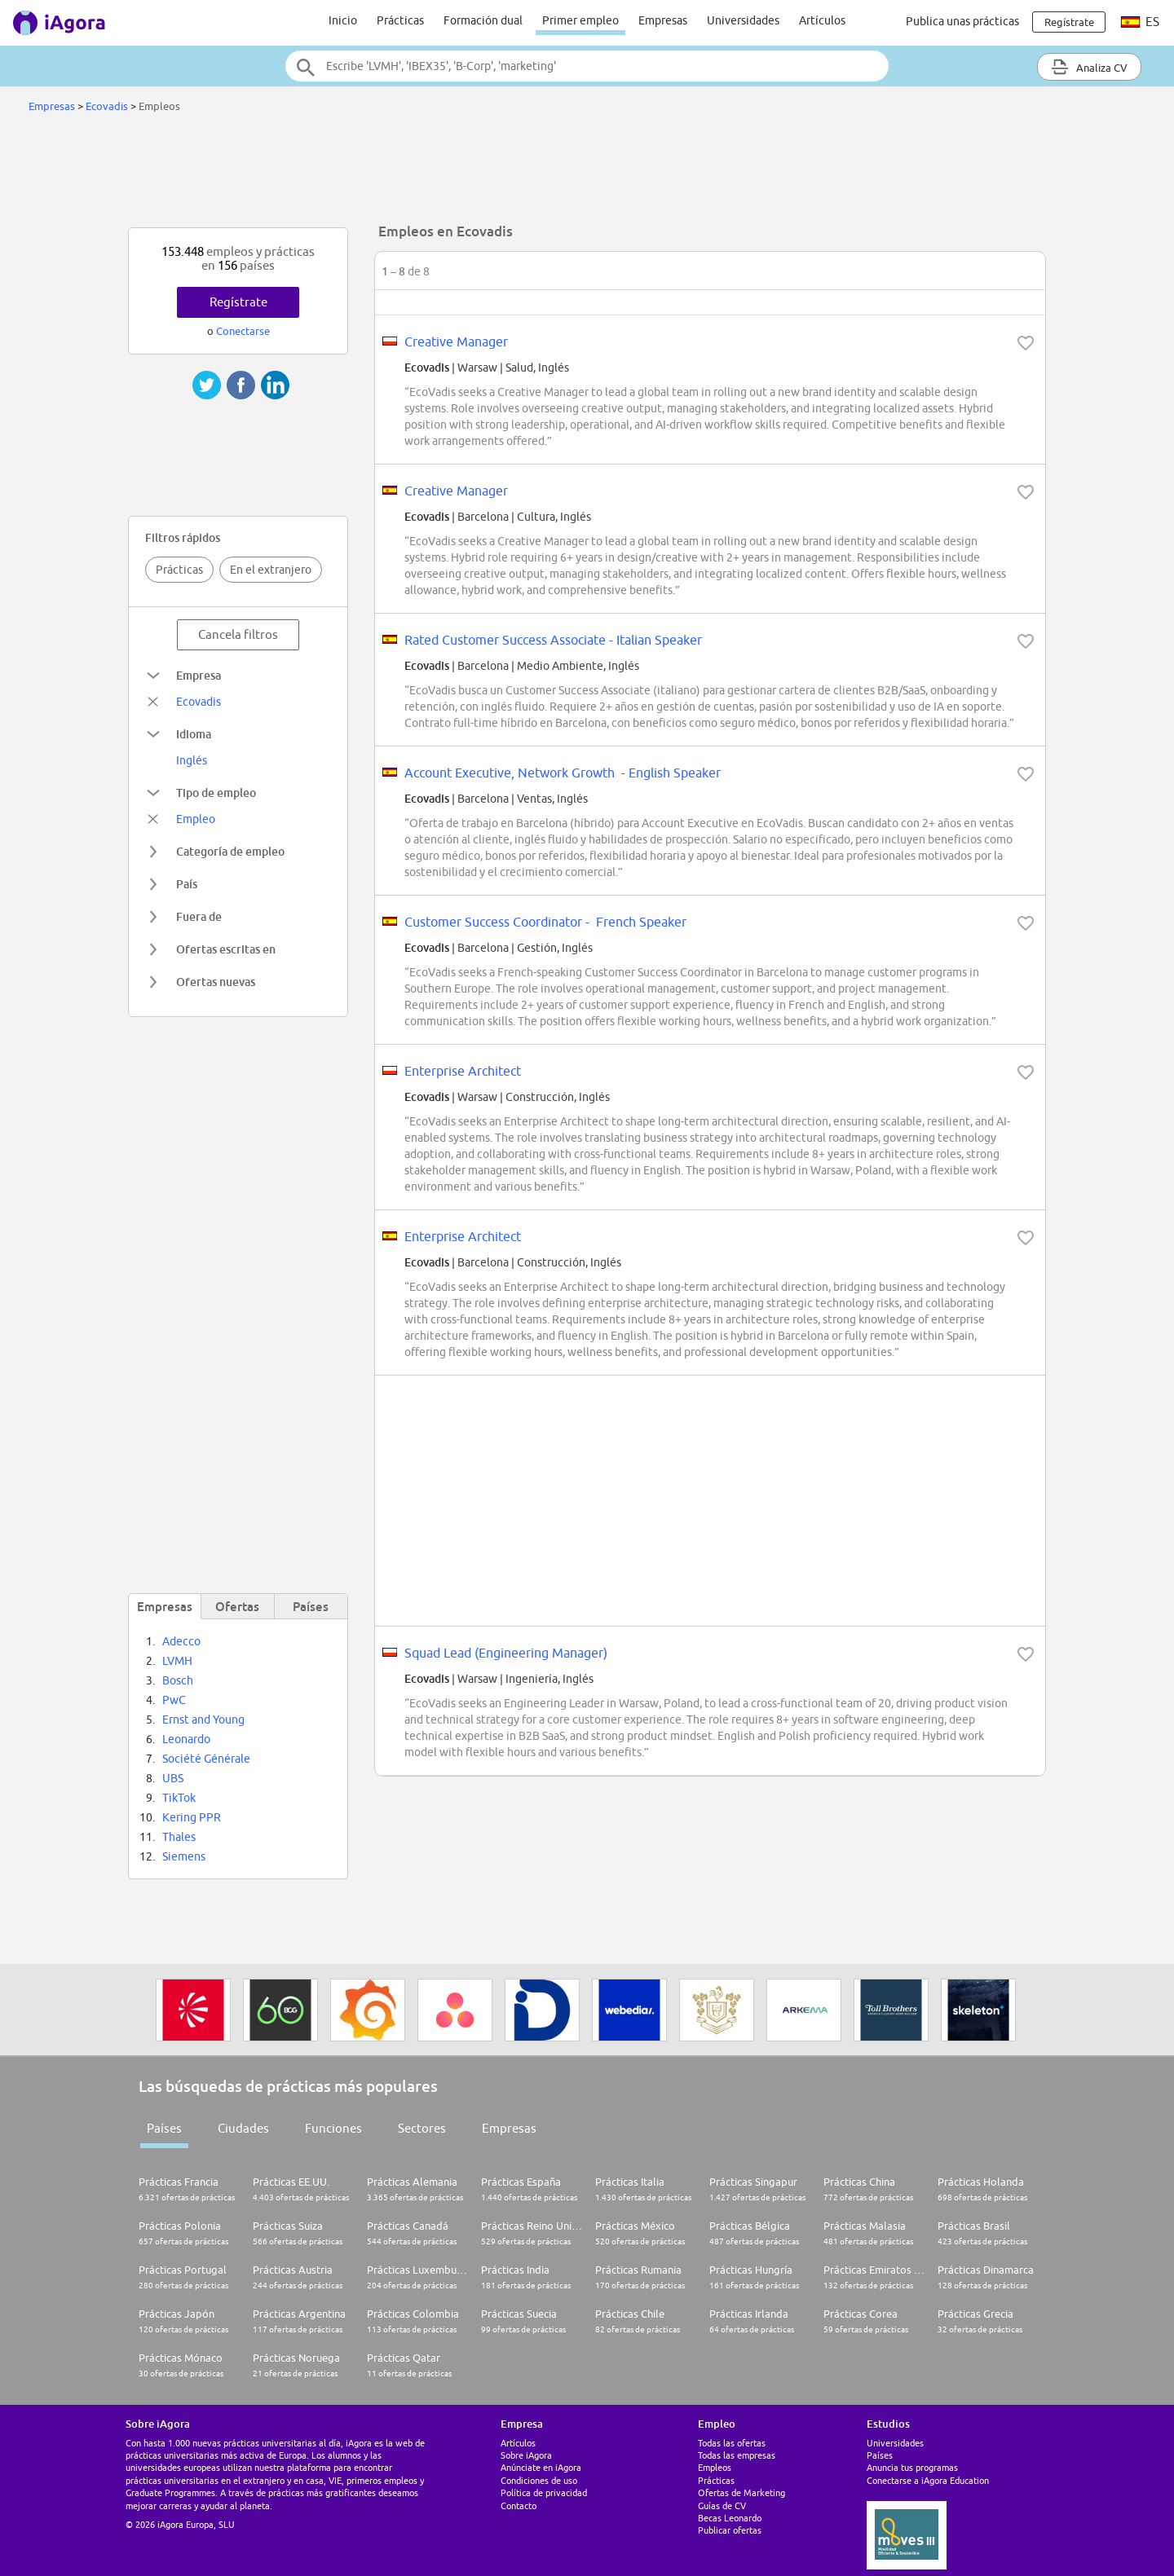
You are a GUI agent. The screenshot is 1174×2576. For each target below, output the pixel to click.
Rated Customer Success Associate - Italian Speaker (553, 639)
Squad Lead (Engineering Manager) (505, 1652)
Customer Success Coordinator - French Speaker (545, 921)
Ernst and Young (203, 1719)
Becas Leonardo (729, 2517)
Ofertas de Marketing (741, 2492)
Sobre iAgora (526, 2455)
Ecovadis (107, 105)
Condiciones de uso (539, 2480)
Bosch (177, 1680)
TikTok (179, 1797)
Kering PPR (191, 1817)
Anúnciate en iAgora (541, 2467)
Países (164, 2128)
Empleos (714, 2467)
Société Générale (206, 1758)
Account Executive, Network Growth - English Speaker (562, 772)
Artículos (822, 20)
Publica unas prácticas (962, 21)
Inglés (191, 760)
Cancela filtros (238, 634)
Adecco (181, 1641)
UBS (172, 1778)
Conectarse (243, 330)
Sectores (422, 2128)
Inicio (343, 20)
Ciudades (243, 2128)
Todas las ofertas (732, 2442)
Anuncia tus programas (912, 2467)
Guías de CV (722, 2505)
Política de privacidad (544, 2492)
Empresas (662, 20)
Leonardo (186, 1739)
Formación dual (483, 20)
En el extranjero (270, 569)
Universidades (743, 20)
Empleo (195, 819)
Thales (179, 1836)
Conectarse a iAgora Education (928, 2480)
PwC (174, 1699)
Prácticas (400, 20)
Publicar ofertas (729, 2530)
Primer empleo (580, 20)
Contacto (518, 2505)
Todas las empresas (736, 2455)
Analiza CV (1089, 67)
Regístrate (238, 302)
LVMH (177, 1660)
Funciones (333, 2128)
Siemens (183, 1856)
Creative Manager (456, 341)
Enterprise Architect (462, 1070)
